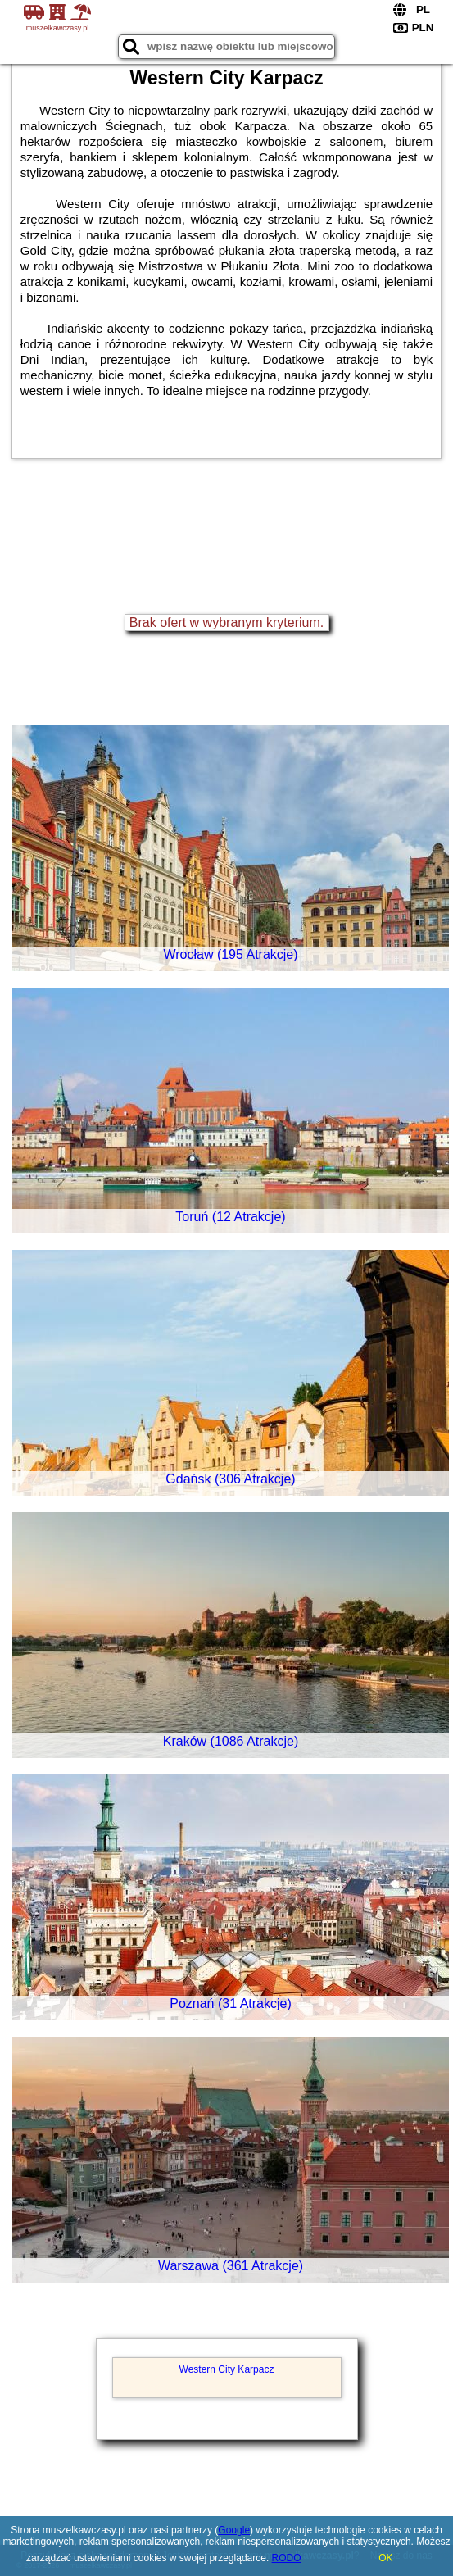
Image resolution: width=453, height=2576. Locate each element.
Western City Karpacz (226, 2369)
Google (234, 2530)
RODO (286, 2558)
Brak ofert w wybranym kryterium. (226, 622)
